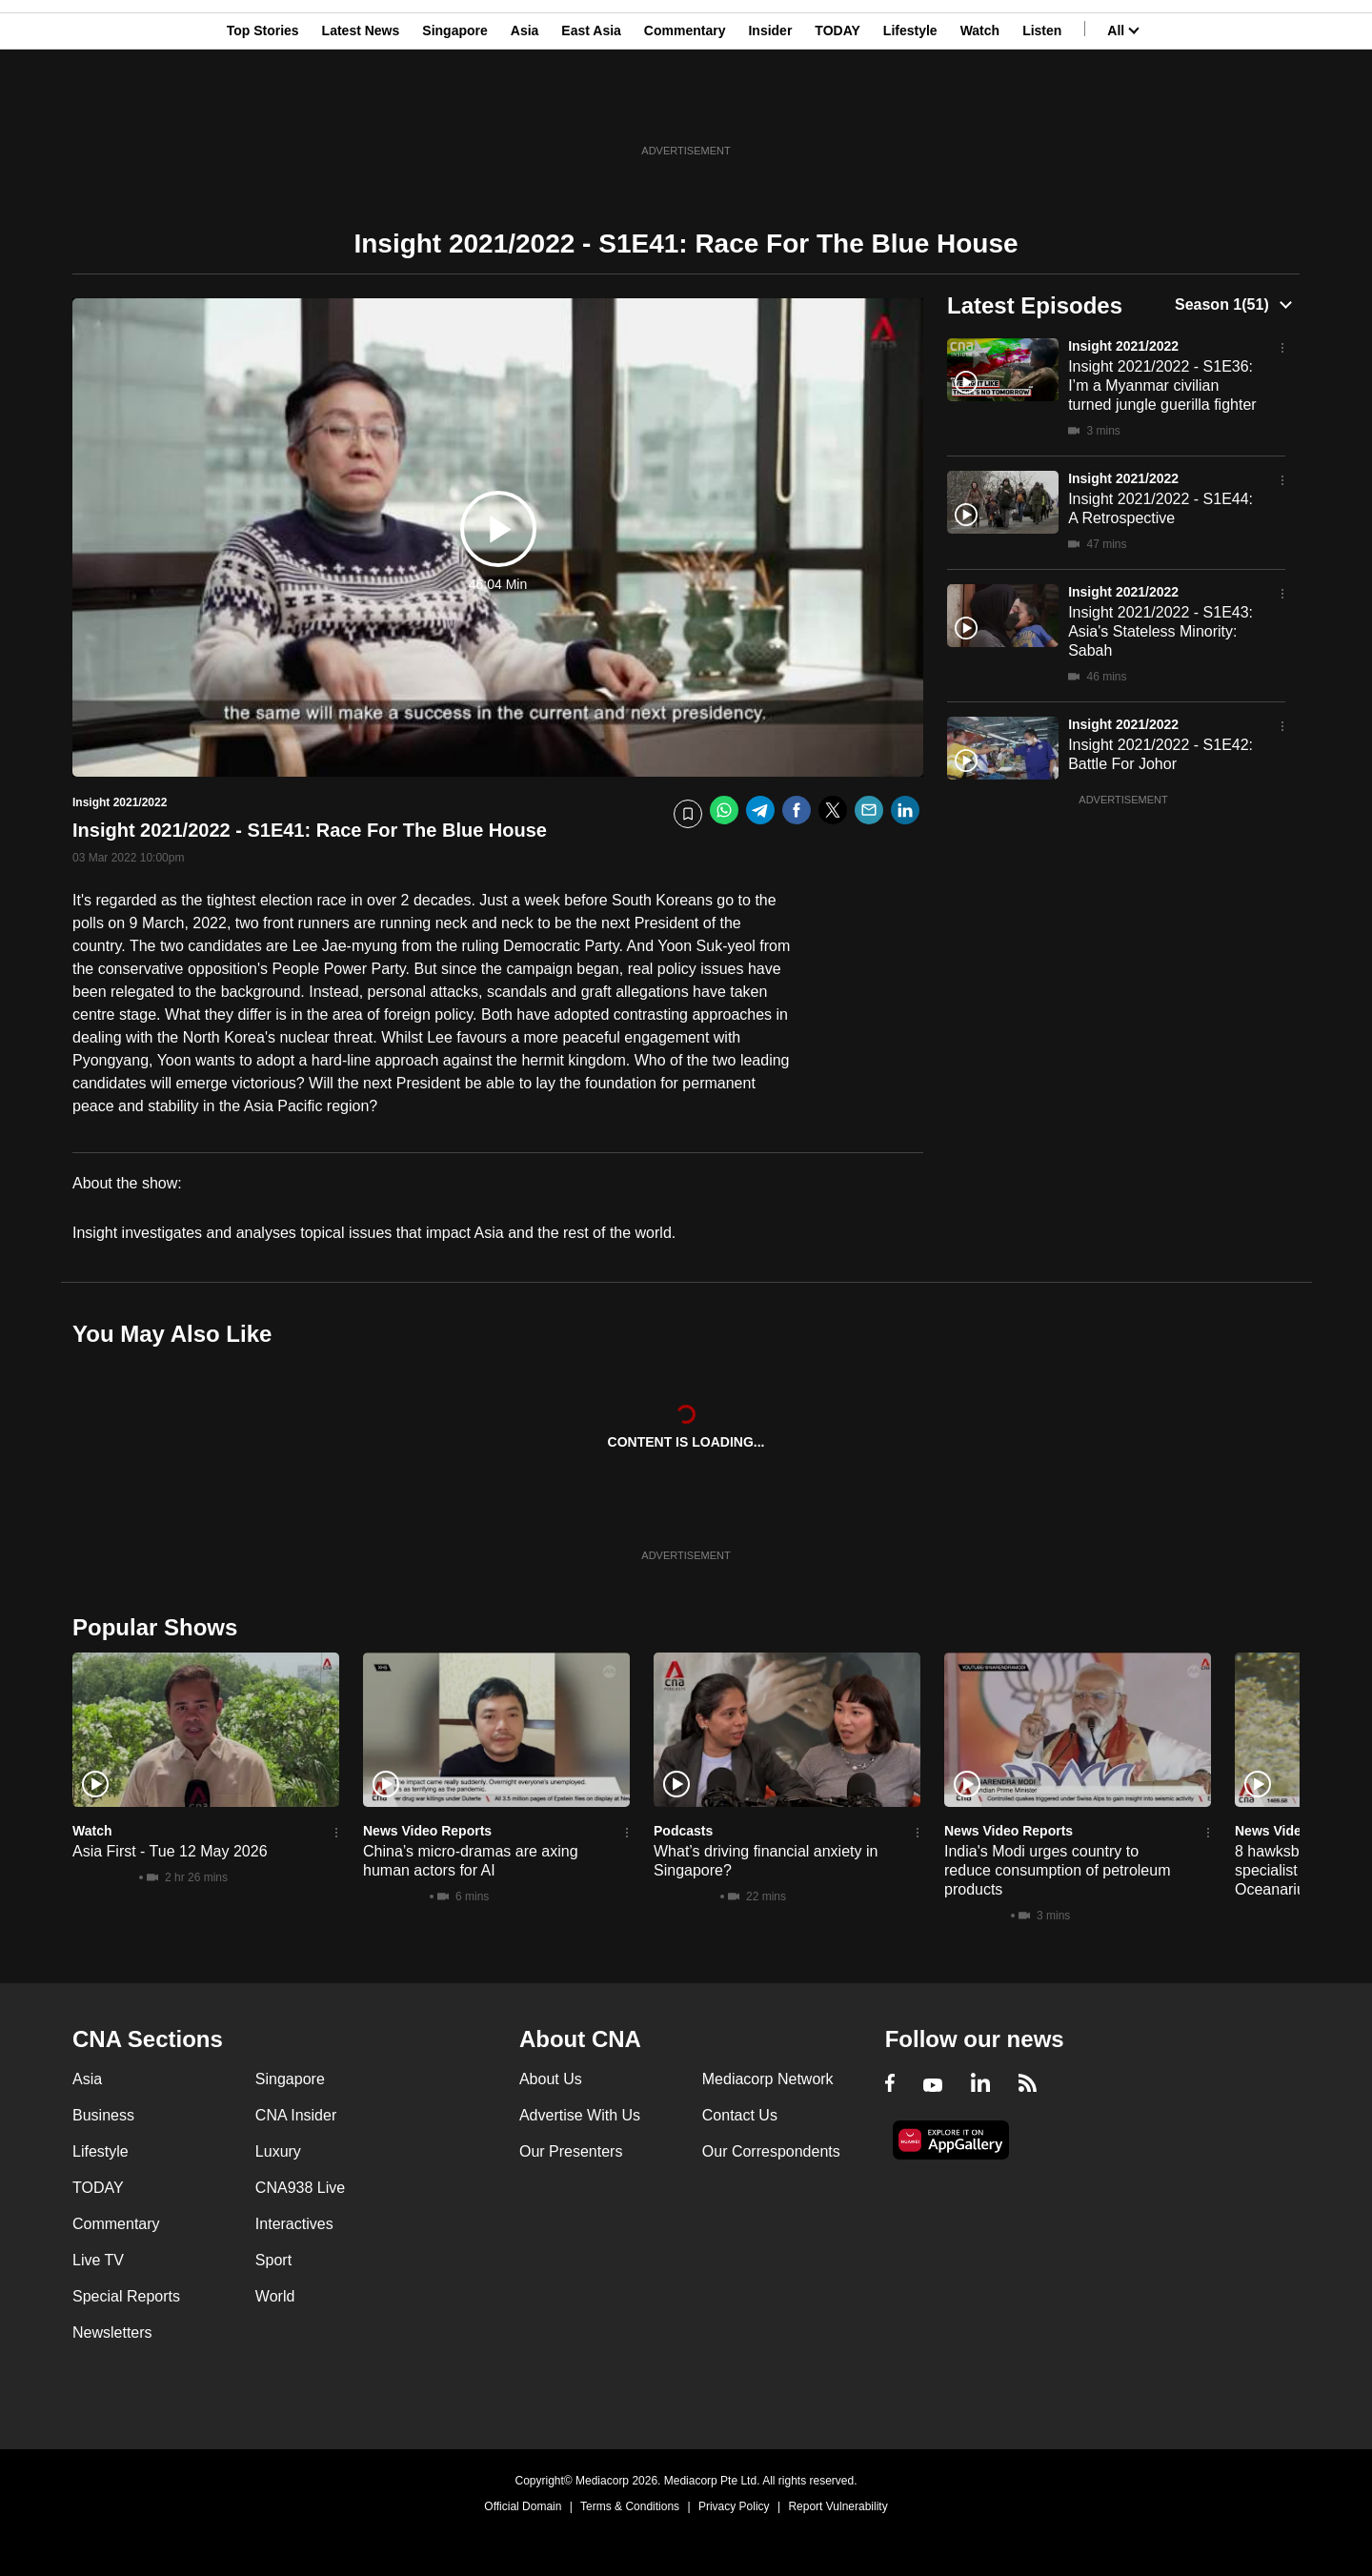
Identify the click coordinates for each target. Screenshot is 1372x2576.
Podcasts (683, 1830)
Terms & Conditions (629, 2506)
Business (103, 2115)
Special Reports (126, 2296)
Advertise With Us (579, 2115)
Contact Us (739, 2115)
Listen (1041, 107)
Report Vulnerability (837, 2506)
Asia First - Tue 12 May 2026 (170, 1851)
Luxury (278, 2151)
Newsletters (112, 2332)
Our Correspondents (771, 2151)
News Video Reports (427, 1830)
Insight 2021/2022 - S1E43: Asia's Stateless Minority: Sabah (1160, 631)
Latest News (361, 107)
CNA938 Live (300, 2188)
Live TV (98, 2260)
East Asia (591, 107)
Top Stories (263, 107)
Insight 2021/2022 (1123, 346)
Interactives (294, 2224)
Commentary (685, 107)
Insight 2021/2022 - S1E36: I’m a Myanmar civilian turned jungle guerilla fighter (1162, 385)
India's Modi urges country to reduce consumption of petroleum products (1057, 1870)
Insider (770, 107)
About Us (550, 2079)
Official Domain (522, 2506)
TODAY (837, 107)
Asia (525, 107)
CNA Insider (295, 2115)
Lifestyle (910, 107)
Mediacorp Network (768, 2079)
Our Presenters (570, 2151)
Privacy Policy (734, 2506)
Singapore (454, 107)
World (275, 2296)
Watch (979, 107)
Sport (273, 2260)
